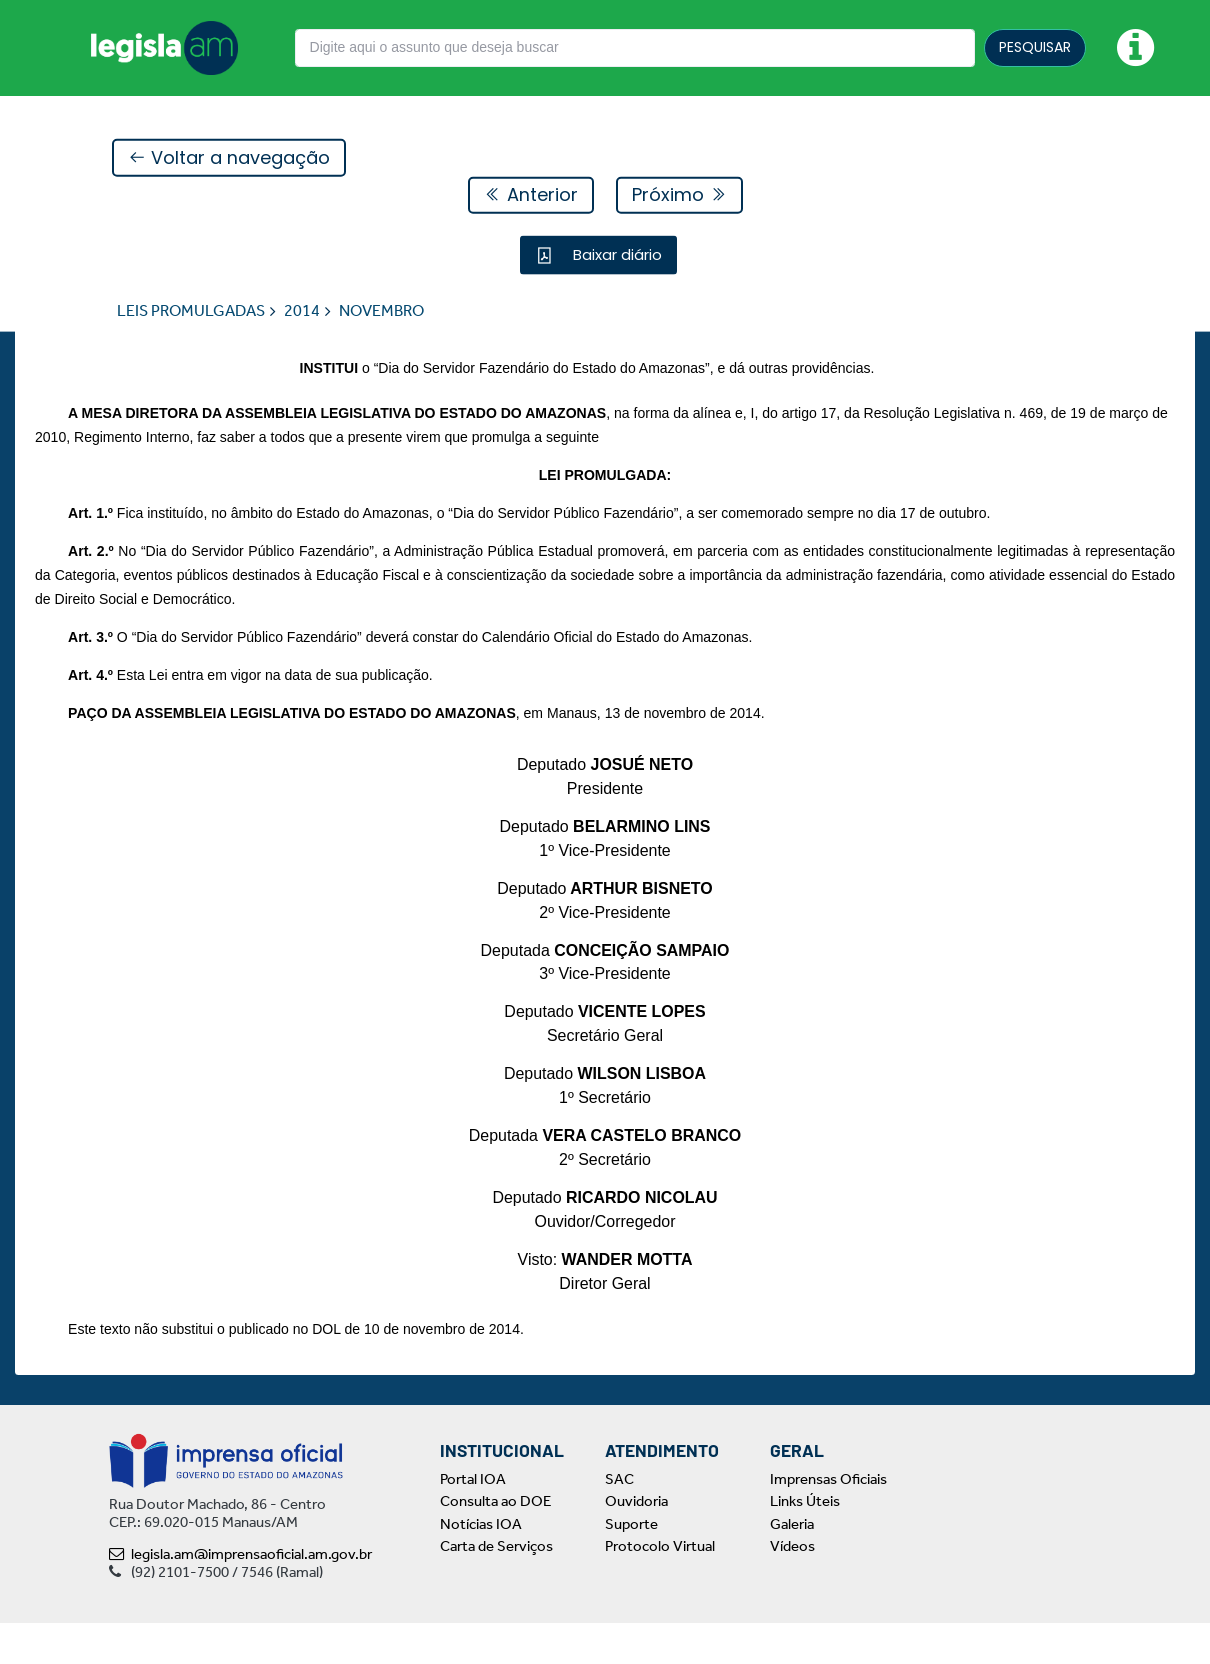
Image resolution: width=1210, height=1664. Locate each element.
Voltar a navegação (229, 158)
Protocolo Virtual (660, 1588)
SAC (619, 1520)
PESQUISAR (1035, 47)
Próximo (679, 195)
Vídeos (792, 1588)
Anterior (531, 195)
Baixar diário (615, 255)
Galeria (792, 1565)
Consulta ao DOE (495, 1543)
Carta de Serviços (496, 1588)
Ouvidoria (636, 1543)
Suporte (631, 1565)
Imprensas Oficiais (828, 1520)
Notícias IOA (481, 1565)
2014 (302, 311)
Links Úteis (805, 1543)
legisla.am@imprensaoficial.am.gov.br (240, 1595)
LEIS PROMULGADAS (191, 311)
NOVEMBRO (381, 311)
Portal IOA (473, 1520)
